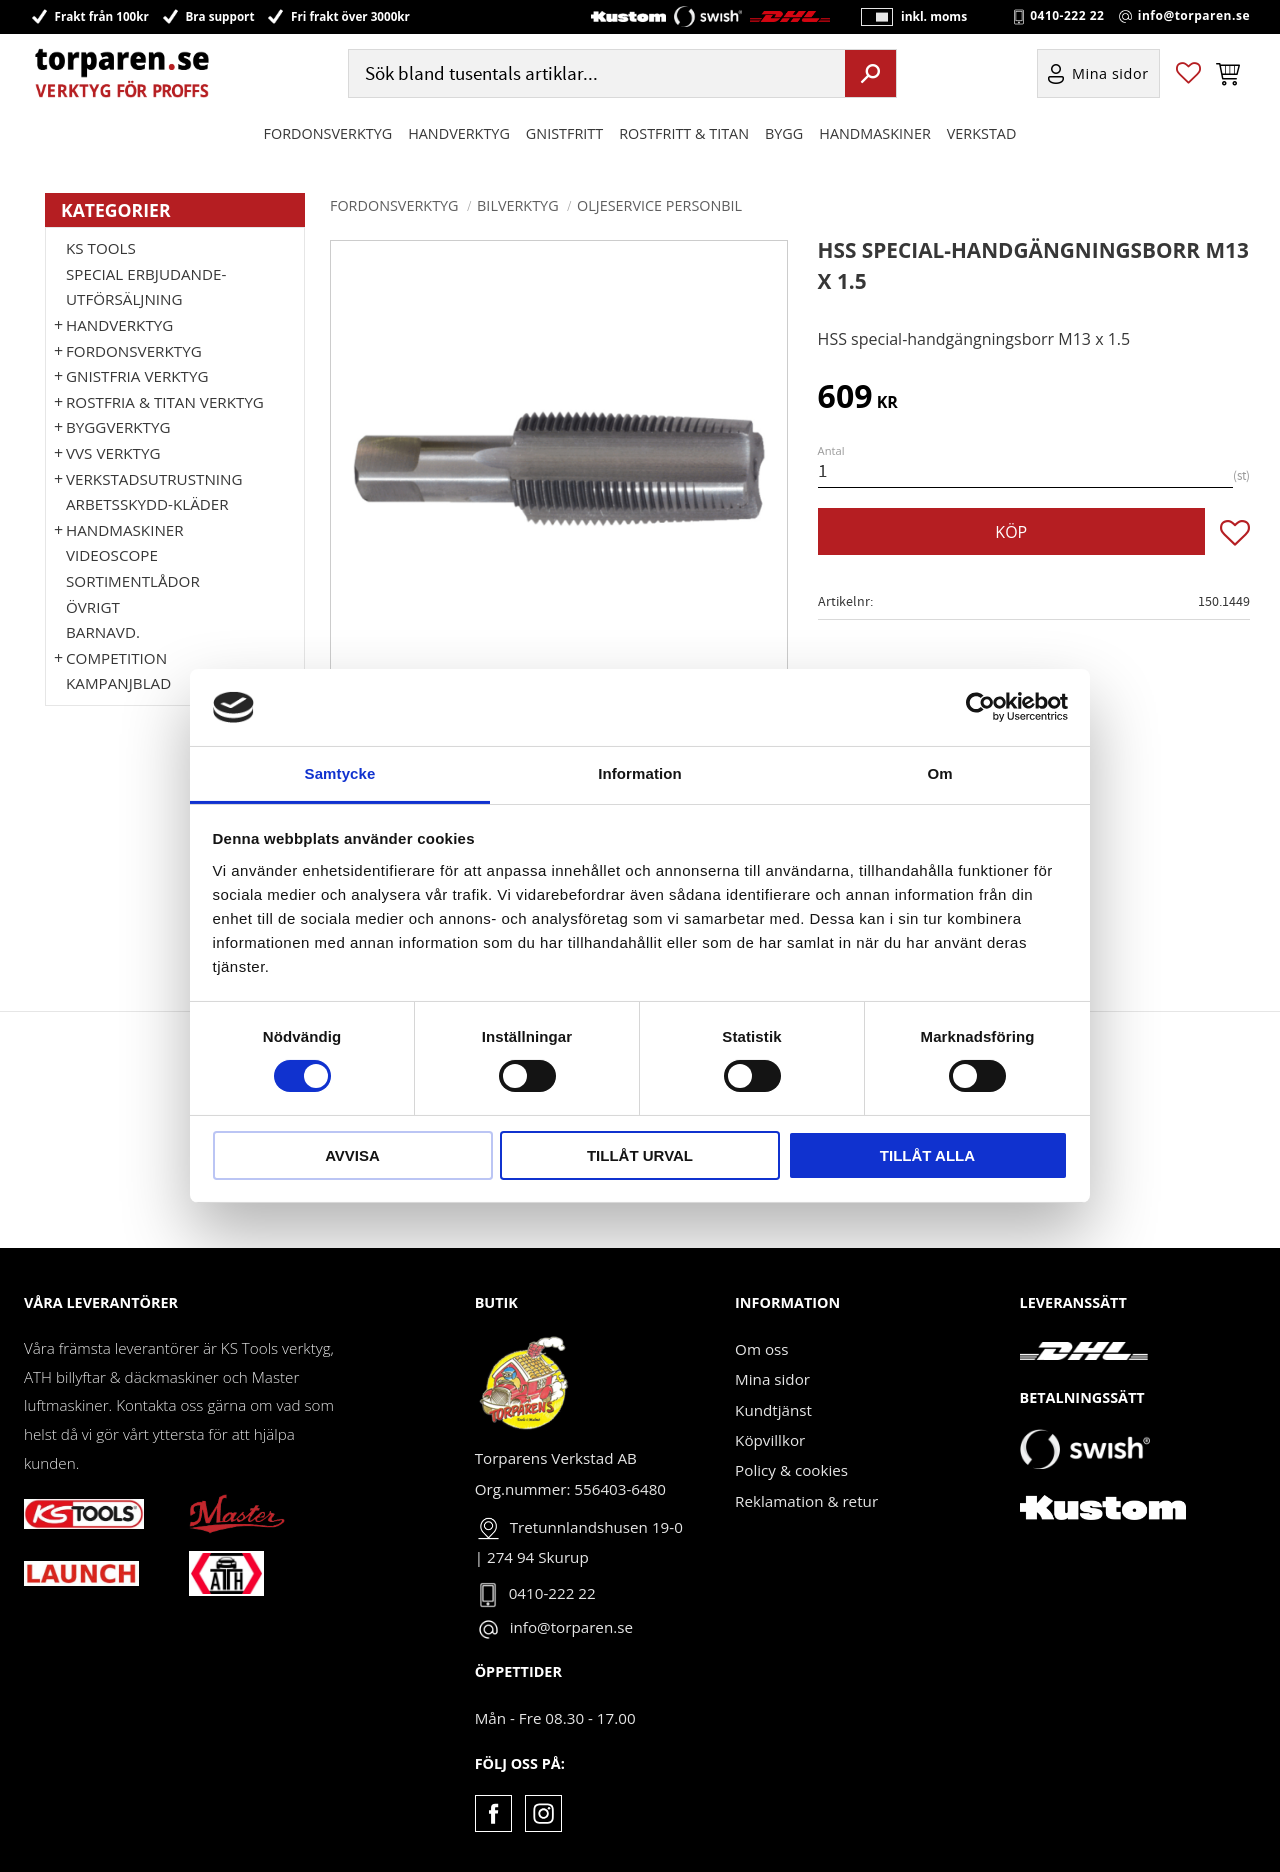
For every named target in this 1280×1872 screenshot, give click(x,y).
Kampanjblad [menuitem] (118, 683)
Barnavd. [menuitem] (103, 632)
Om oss (761, 1349)
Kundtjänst (773, 1410)
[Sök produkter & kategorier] (594, 73)
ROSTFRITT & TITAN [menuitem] (684, 133)
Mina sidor (772, 1379)
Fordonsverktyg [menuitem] (328, 133)
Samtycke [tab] (340, 773)
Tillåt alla (927, 1155)
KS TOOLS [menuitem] (101, 248)
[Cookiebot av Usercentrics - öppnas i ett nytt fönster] (980, 707)
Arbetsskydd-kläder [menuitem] (147, 504)
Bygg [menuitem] (784, 133)
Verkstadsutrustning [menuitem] (154, 479)
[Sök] (870, 73)
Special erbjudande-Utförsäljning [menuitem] (146, 287)
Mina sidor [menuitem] (1110, 73)
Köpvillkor (770, 1440)
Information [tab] (640, 773)
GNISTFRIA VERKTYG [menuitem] (137, 376)
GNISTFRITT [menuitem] (564, 133)
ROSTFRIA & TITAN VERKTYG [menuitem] (165, 402)
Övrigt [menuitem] (93, 607)
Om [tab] (939, 773)
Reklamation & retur (806, 1501)
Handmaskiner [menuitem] (874, 133)
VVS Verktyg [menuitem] (113, 453)
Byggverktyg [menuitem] (118, 427)
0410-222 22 (1067, 16)
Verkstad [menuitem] (982, 133)
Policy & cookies (791, 1470)
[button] (1188, 73)
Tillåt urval (640, 1155)
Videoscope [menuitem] (112, 555)
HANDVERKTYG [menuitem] (459, 133)
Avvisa (352, 1155)
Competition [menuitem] (116, 658)
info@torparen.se (1194, 16)
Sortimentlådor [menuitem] (133, 581)
